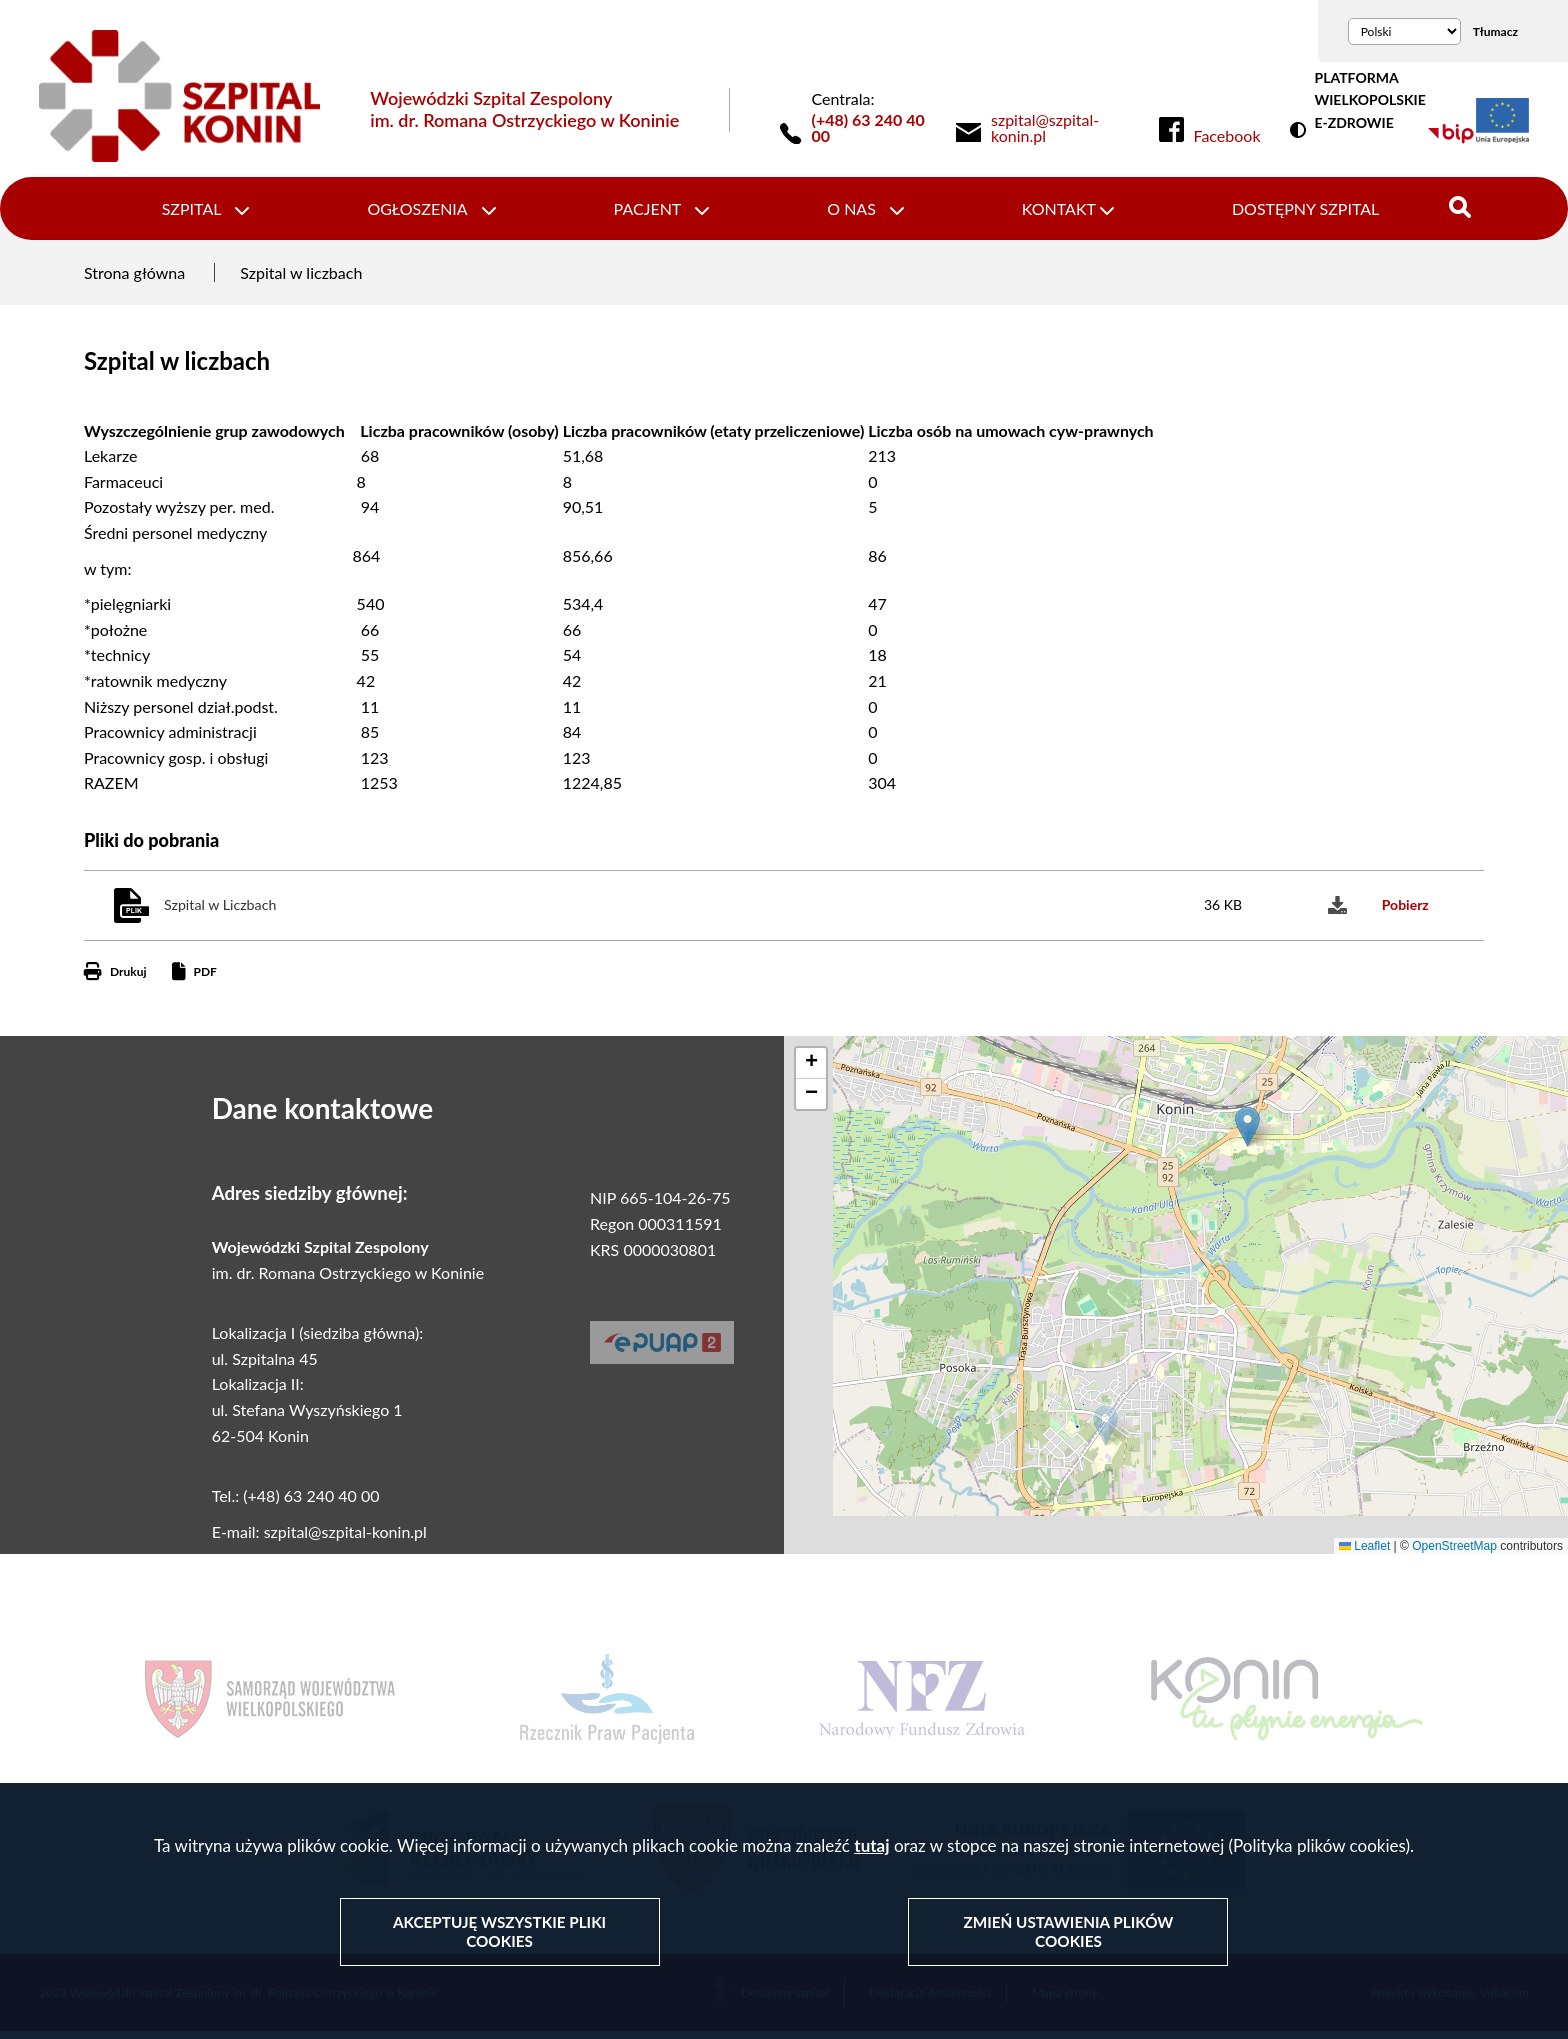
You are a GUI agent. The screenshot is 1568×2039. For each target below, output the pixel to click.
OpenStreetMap (1454, 1552)
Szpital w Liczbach (220, 911)
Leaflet (1364, 1552)
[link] (1060, 128)
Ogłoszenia (425, 211)
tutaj (871, 1847)
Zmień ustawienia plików (1068, 1933)
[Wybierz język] (1404, 31)
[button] (1105, 1431)
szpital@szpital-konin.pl (345, 1538)
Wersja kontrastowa (1302, 131)
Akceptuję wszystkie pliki (500, 1933)
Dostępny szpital (1292, 211)
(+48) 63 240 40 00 (868, 128)
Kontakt (1051, 211)
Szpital (205, 211)
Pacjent (650, 211)
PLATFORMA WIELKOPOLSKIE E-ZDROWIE (1369, 100)
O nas (849, 211)
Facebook (1227, 136)
